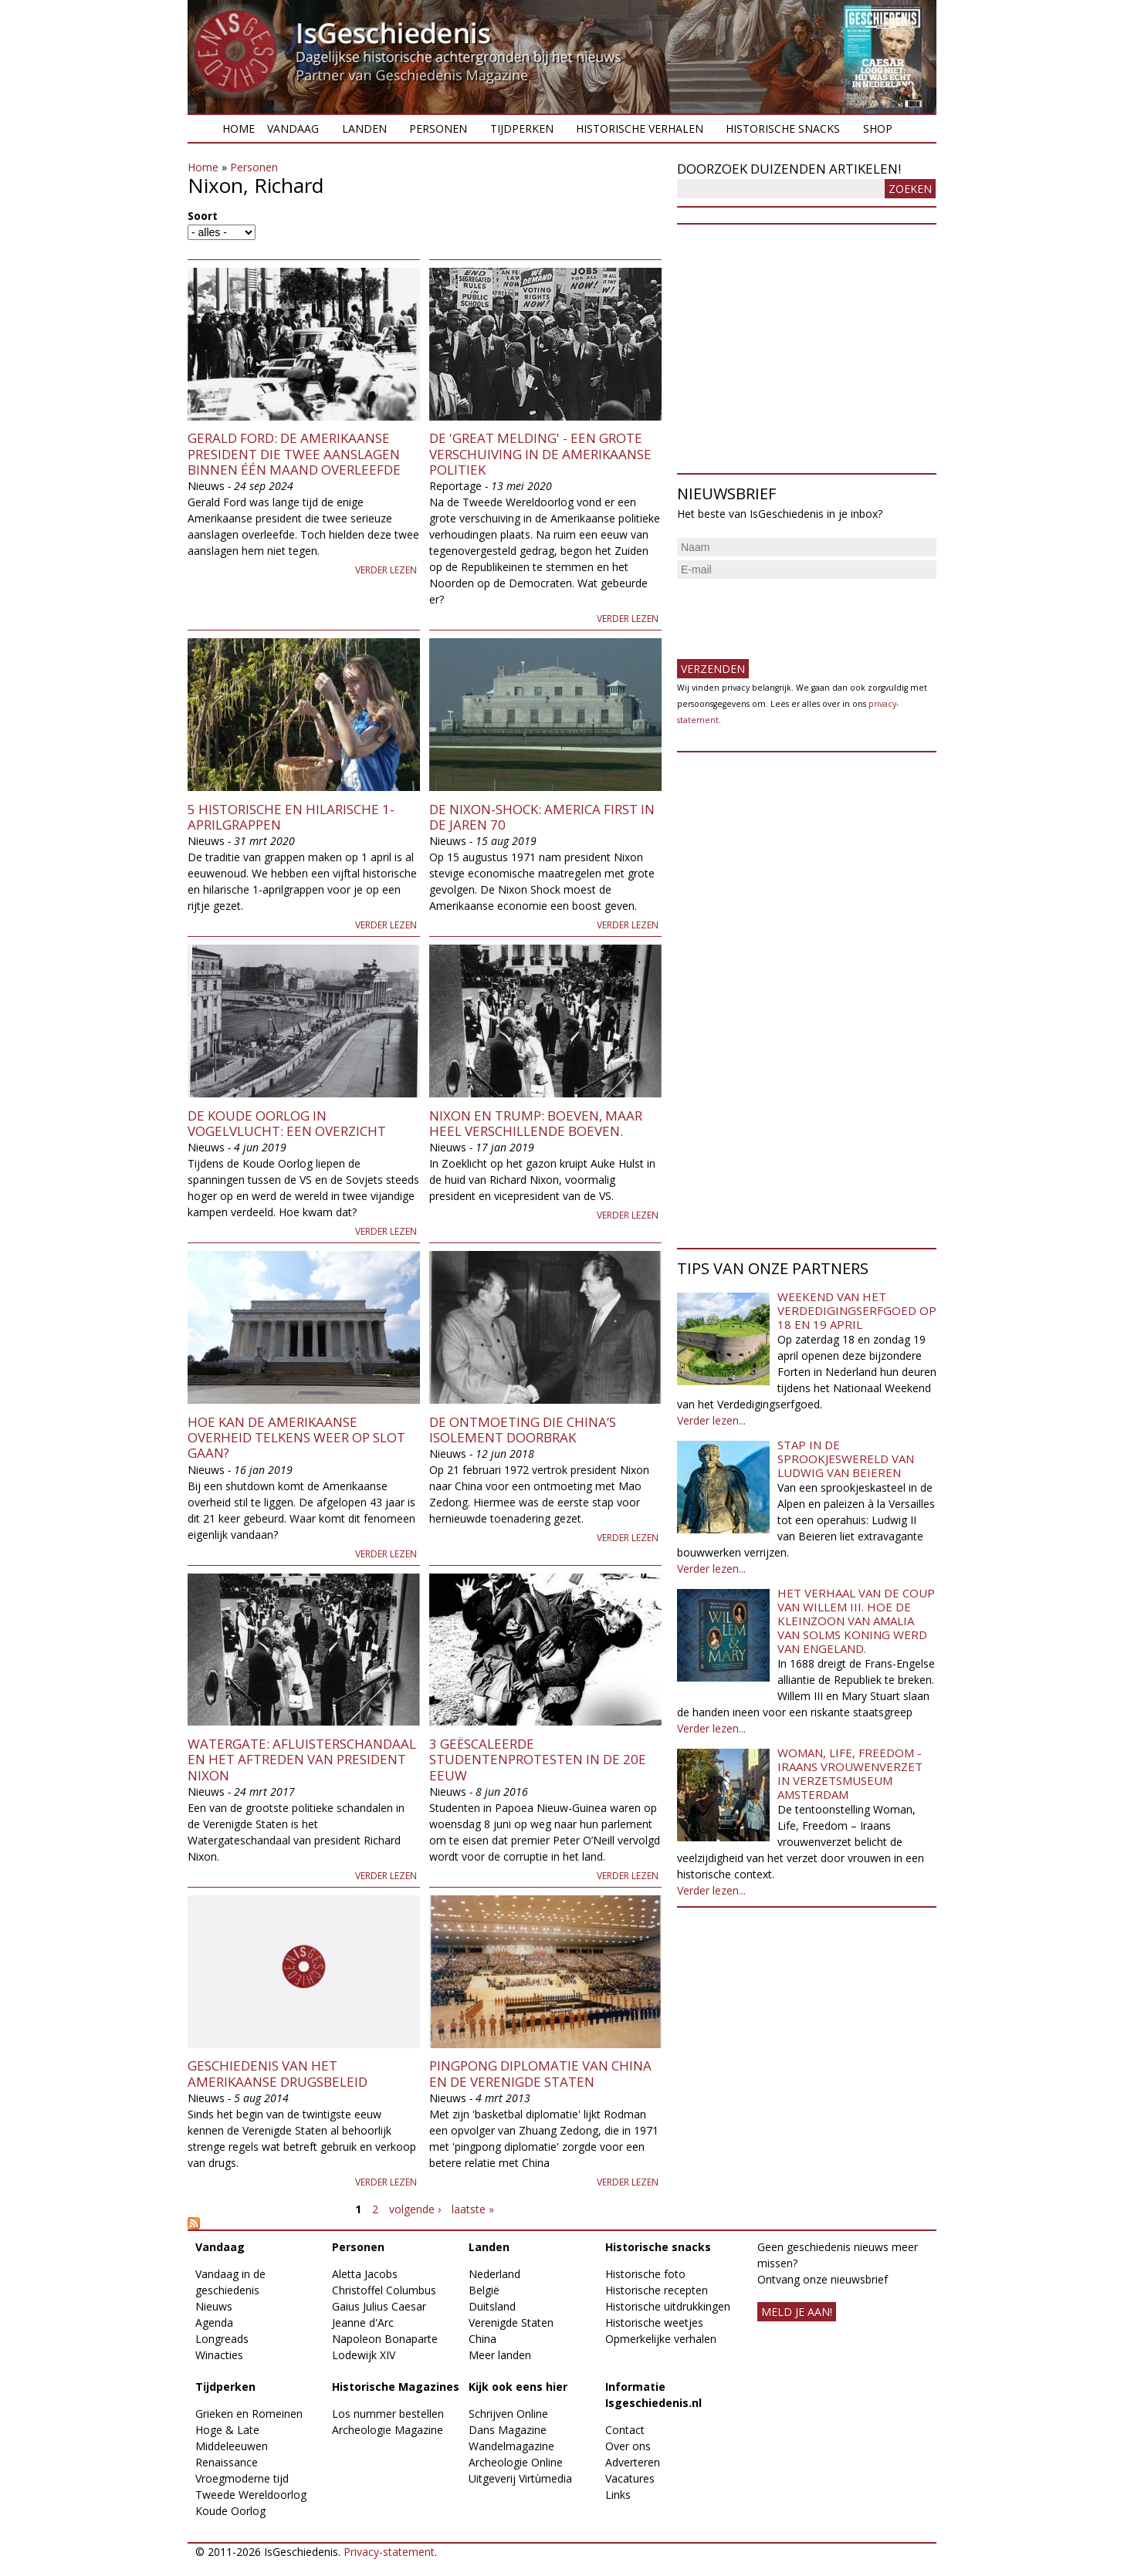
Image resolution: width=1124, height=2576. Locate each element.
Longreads (222, 2338)
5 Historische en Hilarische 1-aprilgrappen (291, 816)
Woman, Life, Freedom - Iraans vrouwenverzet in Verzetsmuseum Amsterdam (850, 1773)
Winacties (219, 2355)
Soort (203, 215)
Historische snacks (783, 128)
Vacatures (630, 2478)
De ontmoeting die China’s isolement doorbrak (522, 1429)
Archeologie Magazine (387, 2429)
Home (238, 128)
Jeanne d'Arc (363, 2322)
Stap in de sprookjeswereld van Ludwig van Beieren (845, 1458)
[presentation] (794, 613)
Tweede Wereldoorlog (250, 2494)
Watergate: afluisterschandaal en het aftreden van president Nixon (302, 1759)
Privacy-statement (389, 2551)
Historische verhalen (639, 128)
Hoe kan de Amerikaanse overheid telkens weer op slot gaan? (296, 1437)
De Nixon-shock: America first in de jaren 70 (542, 816)
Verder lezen (386, 569)
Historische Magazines (395, 2386)
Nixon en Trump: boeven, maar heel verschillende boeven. (535, 1123)
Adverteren (632, 2462)
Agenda (214, 2322)
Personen (438, 128)
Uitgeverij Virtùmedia (520, 2478)
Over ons (628, 2446)
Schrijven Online (508, 2413)
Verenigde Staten (511, 2322)
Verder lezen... (711, 1420)
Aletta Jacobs (365, 2274)
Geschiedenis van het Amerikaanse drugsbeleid (277, 2073)
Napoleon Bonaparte (385, 2338)
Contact (625, 2429)
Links (618, 2494)
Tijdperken (522, 128)
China (482, 2338)
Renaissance (226, 2462)
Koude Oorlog (230, 2510)
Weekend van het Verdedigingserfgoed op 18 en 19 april (856, 1310)
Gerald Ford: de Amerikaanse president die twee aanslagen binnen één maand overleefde (294, 453)
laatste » (473, 2209)
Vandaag (293, 128)
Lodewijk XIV (363, 2355)
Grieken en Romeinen (249, 2413)
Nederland (494, 2274)
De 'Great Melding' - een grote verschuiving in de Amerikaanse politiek (540, 453)
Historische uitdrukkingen (667, 2306)
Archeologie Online (516, 2462)
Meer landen (500, 2355)
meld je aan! (796, 2311)
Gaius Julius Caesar (379, 2306)
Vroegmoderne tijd (242, 2478)
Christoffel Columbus (384, 2290)
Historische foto (645, 2274)
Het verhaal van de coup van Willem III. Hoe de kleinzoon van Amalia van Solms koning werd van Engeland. (856, 1620)
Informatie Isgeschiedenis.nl (653, 2394)
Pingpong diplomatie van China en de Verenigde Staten (540, 2073)
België (484, 2290)
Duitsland (492, 2306)
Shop (877, 128)
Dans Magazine (508, 2429)
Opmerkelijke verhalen (660, 2338)
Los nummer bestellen (388, 2413)
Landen (364, 128)
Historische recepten (656, 2290)
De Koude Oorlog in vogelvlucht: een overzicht (287, 1123)
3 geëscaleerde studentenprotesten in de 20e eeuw (537, 1759)
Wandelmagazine (511, 2446)
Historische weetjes (654, 2322)
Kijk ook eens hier (518, 2386)
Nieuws (213, 2306)
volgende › (415, 2209)
